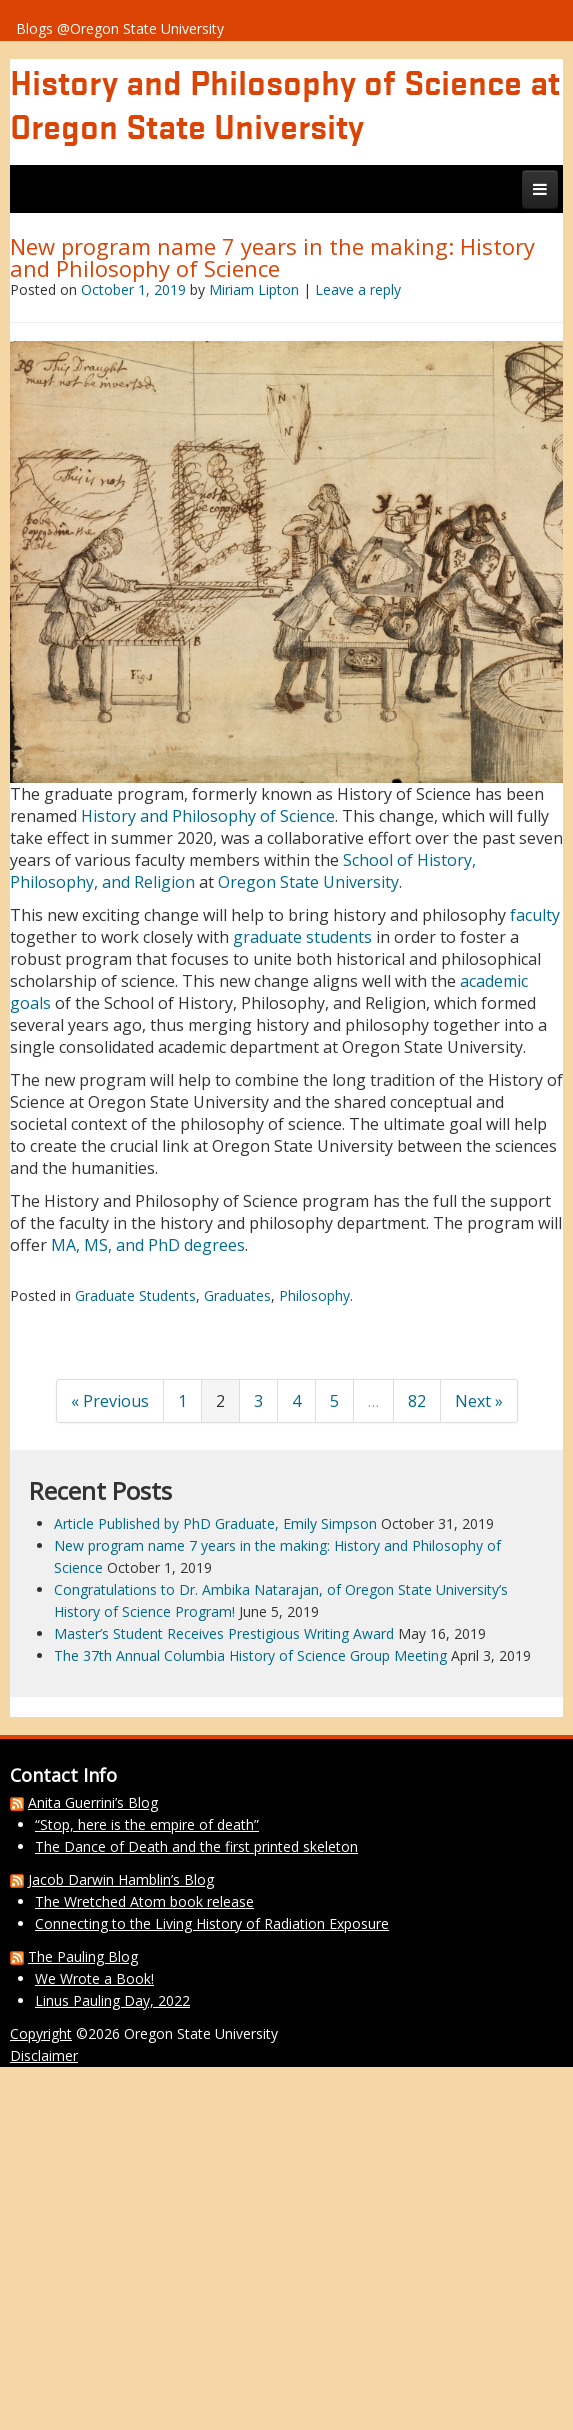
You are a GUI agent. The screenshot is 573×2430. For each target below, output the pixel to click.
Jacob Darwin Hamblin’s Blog (121, 1879)
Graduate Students (135, 1295)
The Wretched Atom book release (144, 1901)
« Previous (110, 1401)
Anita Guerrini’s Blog (93, 1802)
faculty (535, 915)
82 (417, 1401)
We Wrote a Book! (94, 1978)
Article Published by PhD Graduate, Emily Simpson (215, 1523)
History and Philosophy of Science (208, 816)
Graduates (237, 1295)
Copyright (41, 2033)
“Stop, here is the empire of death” (147, 1824)
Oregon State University (308, 882)
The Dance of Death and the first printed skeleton (196, 1846)
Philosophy (314, 1295)
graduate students (302, 937)
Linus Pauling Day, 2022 (112, 2000)
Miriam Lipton (254, 289)
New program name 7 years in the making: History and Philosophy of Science (272, 257)
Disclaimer (44, 2055)
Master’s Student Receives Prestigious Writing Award (224, 1633)
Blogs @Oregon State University (120, 28)
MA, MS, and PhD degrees (148, 1245)
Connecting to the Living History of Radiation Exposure (212, 1923)
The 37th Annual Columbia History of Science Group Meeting (250, 1655)
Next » (479, 1401)
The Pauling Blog (83, 1956)
